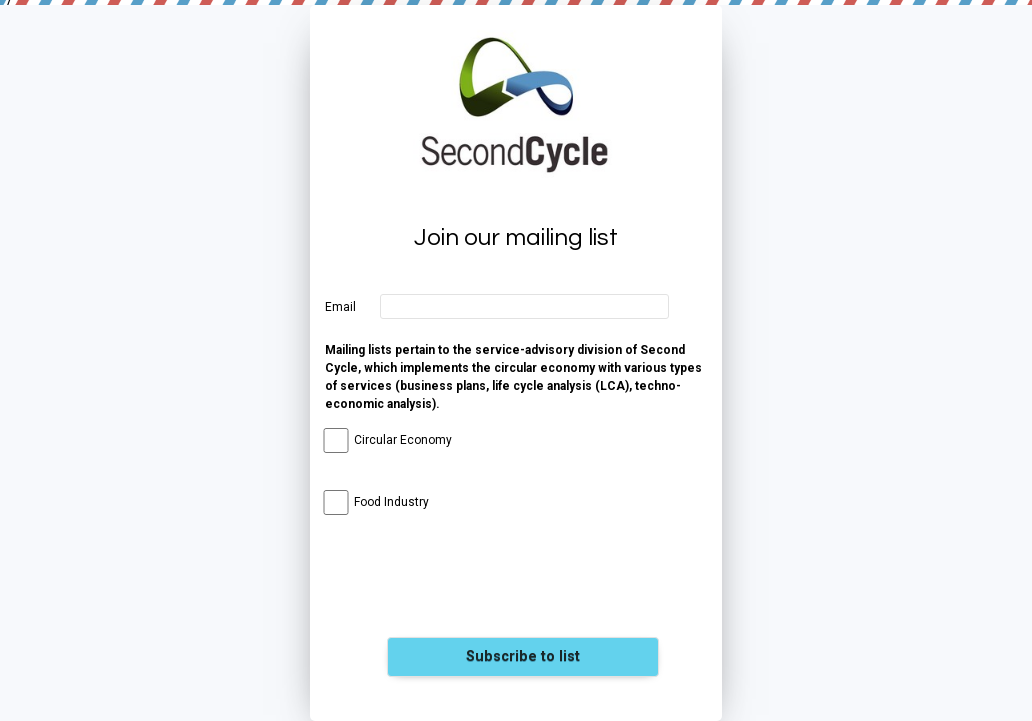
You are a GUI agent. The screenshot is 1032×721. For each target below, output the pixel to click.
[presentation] (523, 588)
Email (340, 307)
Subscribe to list (523, 656)
